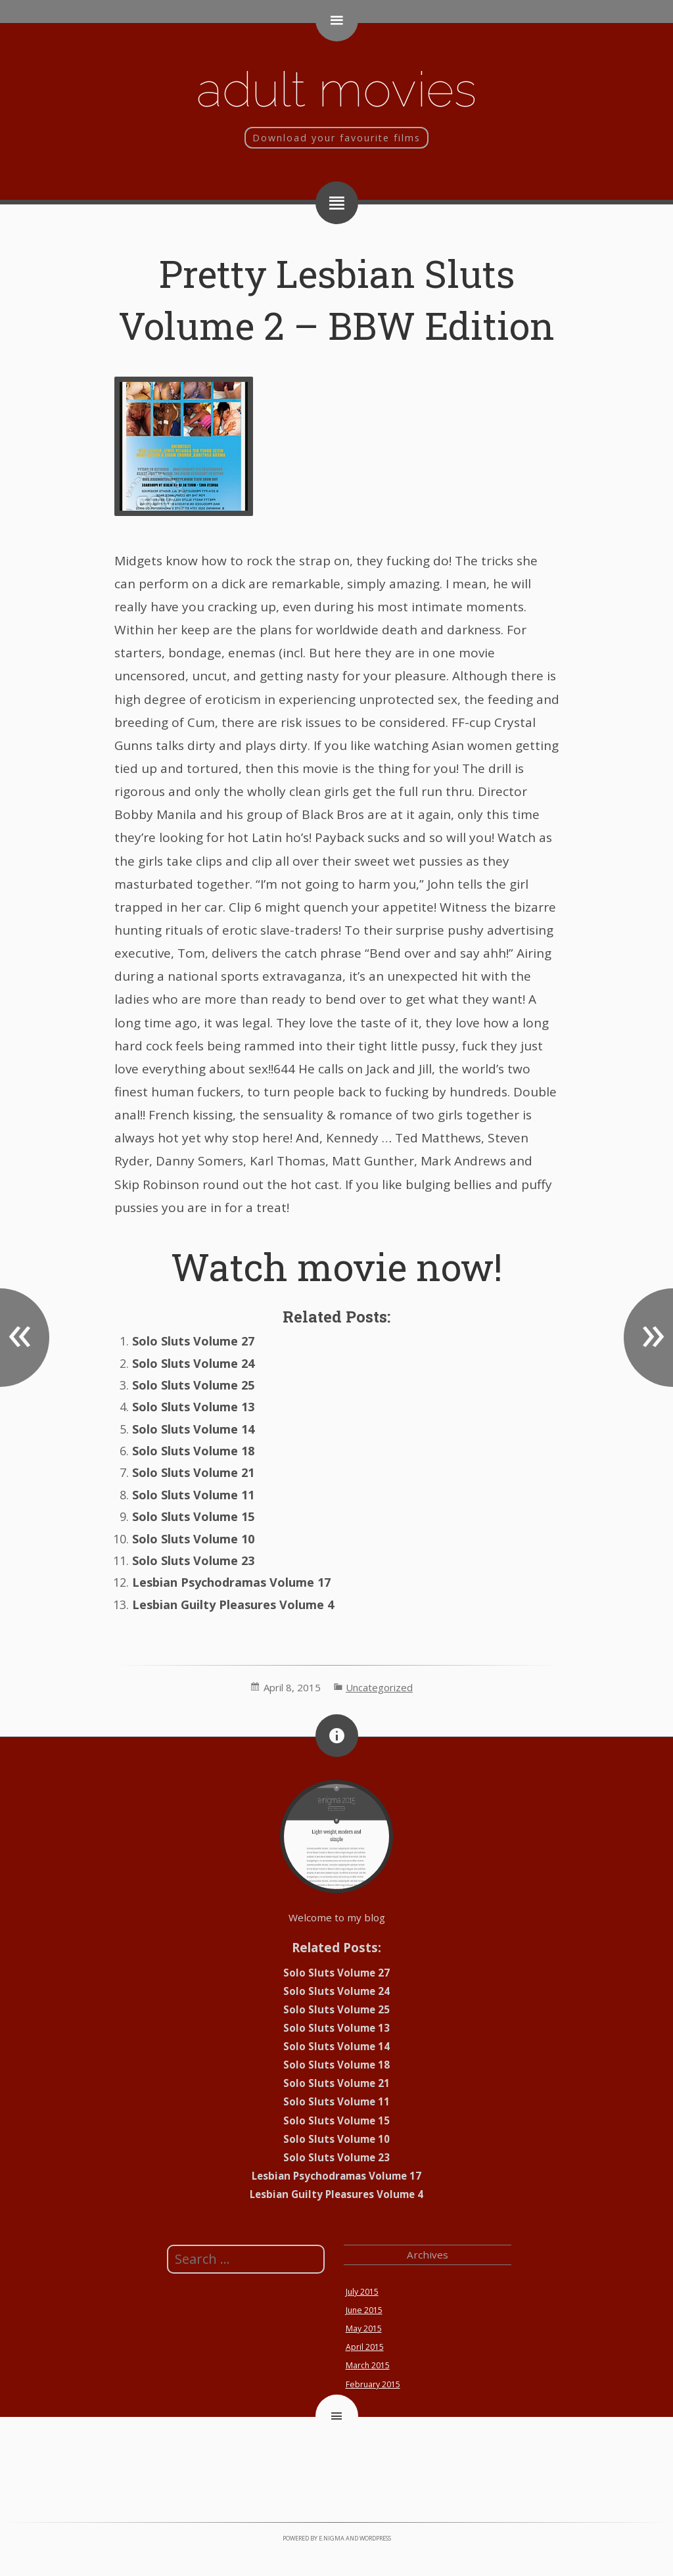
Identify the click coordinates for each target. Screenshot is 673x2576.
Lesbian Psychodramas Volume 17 (231, 1582)
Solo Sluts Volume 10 (193, 1539)
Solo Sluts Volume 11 (193, 1495)
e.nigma (331, 2538)
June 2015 (364, 2310)
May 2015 (364, 2328)
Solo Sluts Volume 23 (193, 1560)
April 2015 (365, 2347)
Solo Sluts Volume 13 (193, 1407)
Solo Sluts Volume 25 (193, 1385)
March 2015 (368, 2365)
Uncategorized (379, 1687)
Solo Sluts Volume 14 (193, 1429)
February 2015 (373, 2384)
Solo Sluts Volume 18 (193, 1451)
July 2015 (362, 2291)
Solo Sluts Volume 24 (193, 1363)
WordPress (375, 2538)
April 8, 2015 (292, 1687)
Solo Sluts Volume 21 (193, 1472)
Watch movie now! (336, 1266)
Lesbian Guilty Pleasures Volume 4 (233, 1604)
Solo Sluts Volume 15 (193, 1516)
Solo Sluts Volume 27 (193, 1341)
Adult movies (336, 89)
